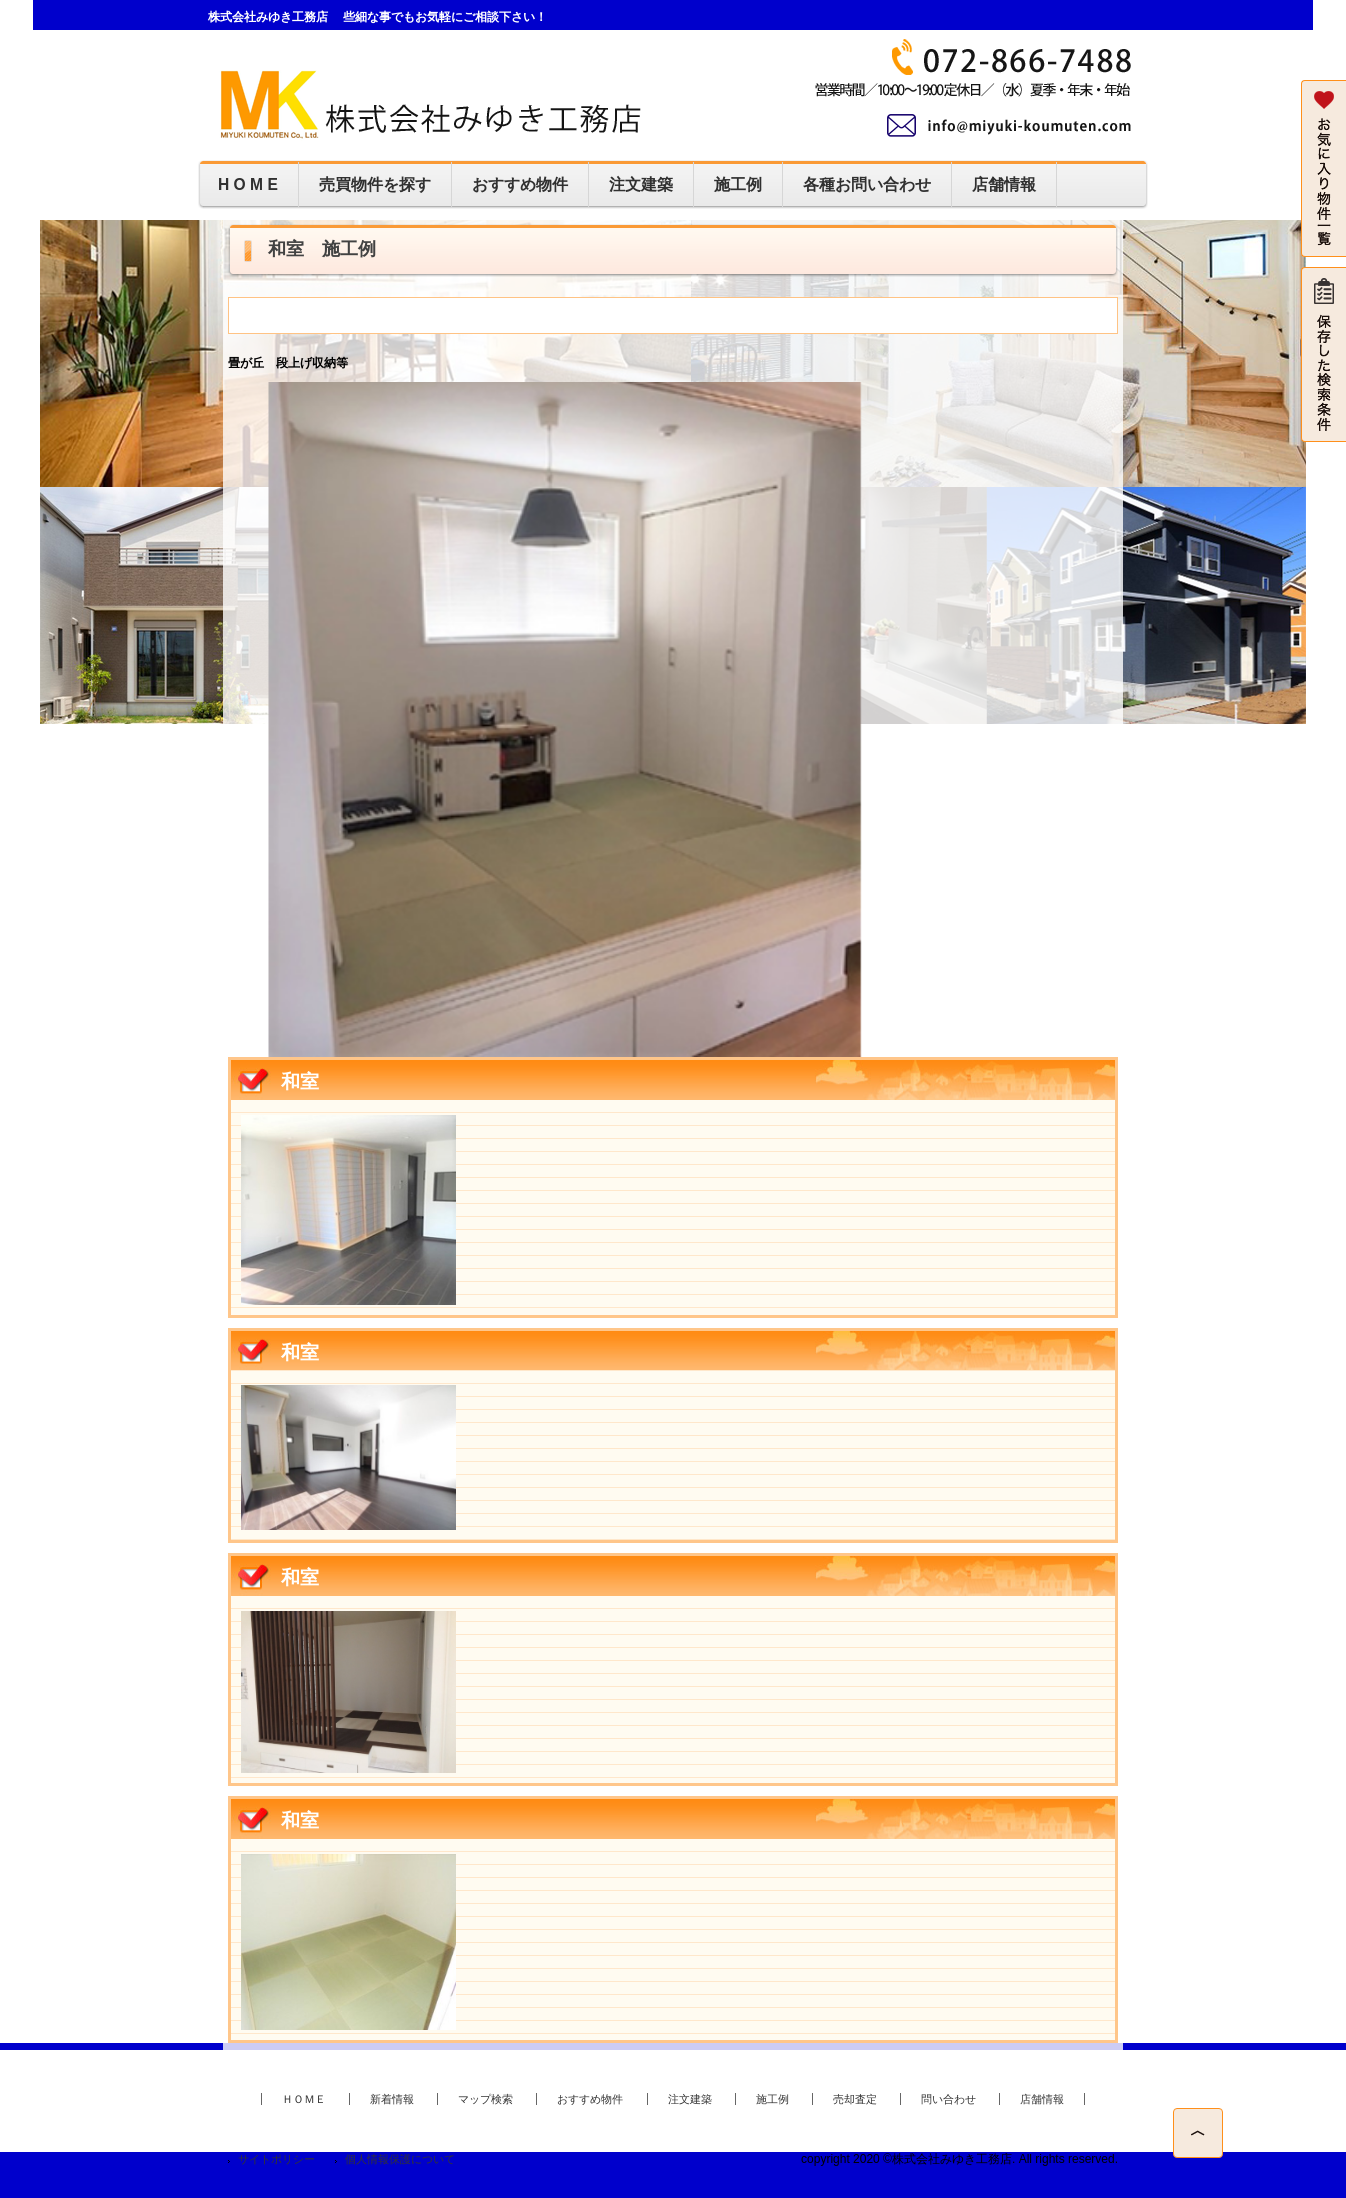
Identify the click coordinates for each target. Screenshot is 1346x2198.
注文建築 (641, 184)
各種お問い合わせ (867, 184)
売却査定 (855, 2099)
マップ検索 (485, 2099)
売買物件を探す (375, 184)
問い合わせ (948, 2099)
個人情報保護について (400, 2159)
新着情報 (392, 2099)
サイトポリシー (276, 2159)
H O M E (248, 184)
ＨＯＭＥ (304, 2099)
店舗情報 (1004, 184)
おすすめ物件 (520, 184)
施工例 (738, 184)
